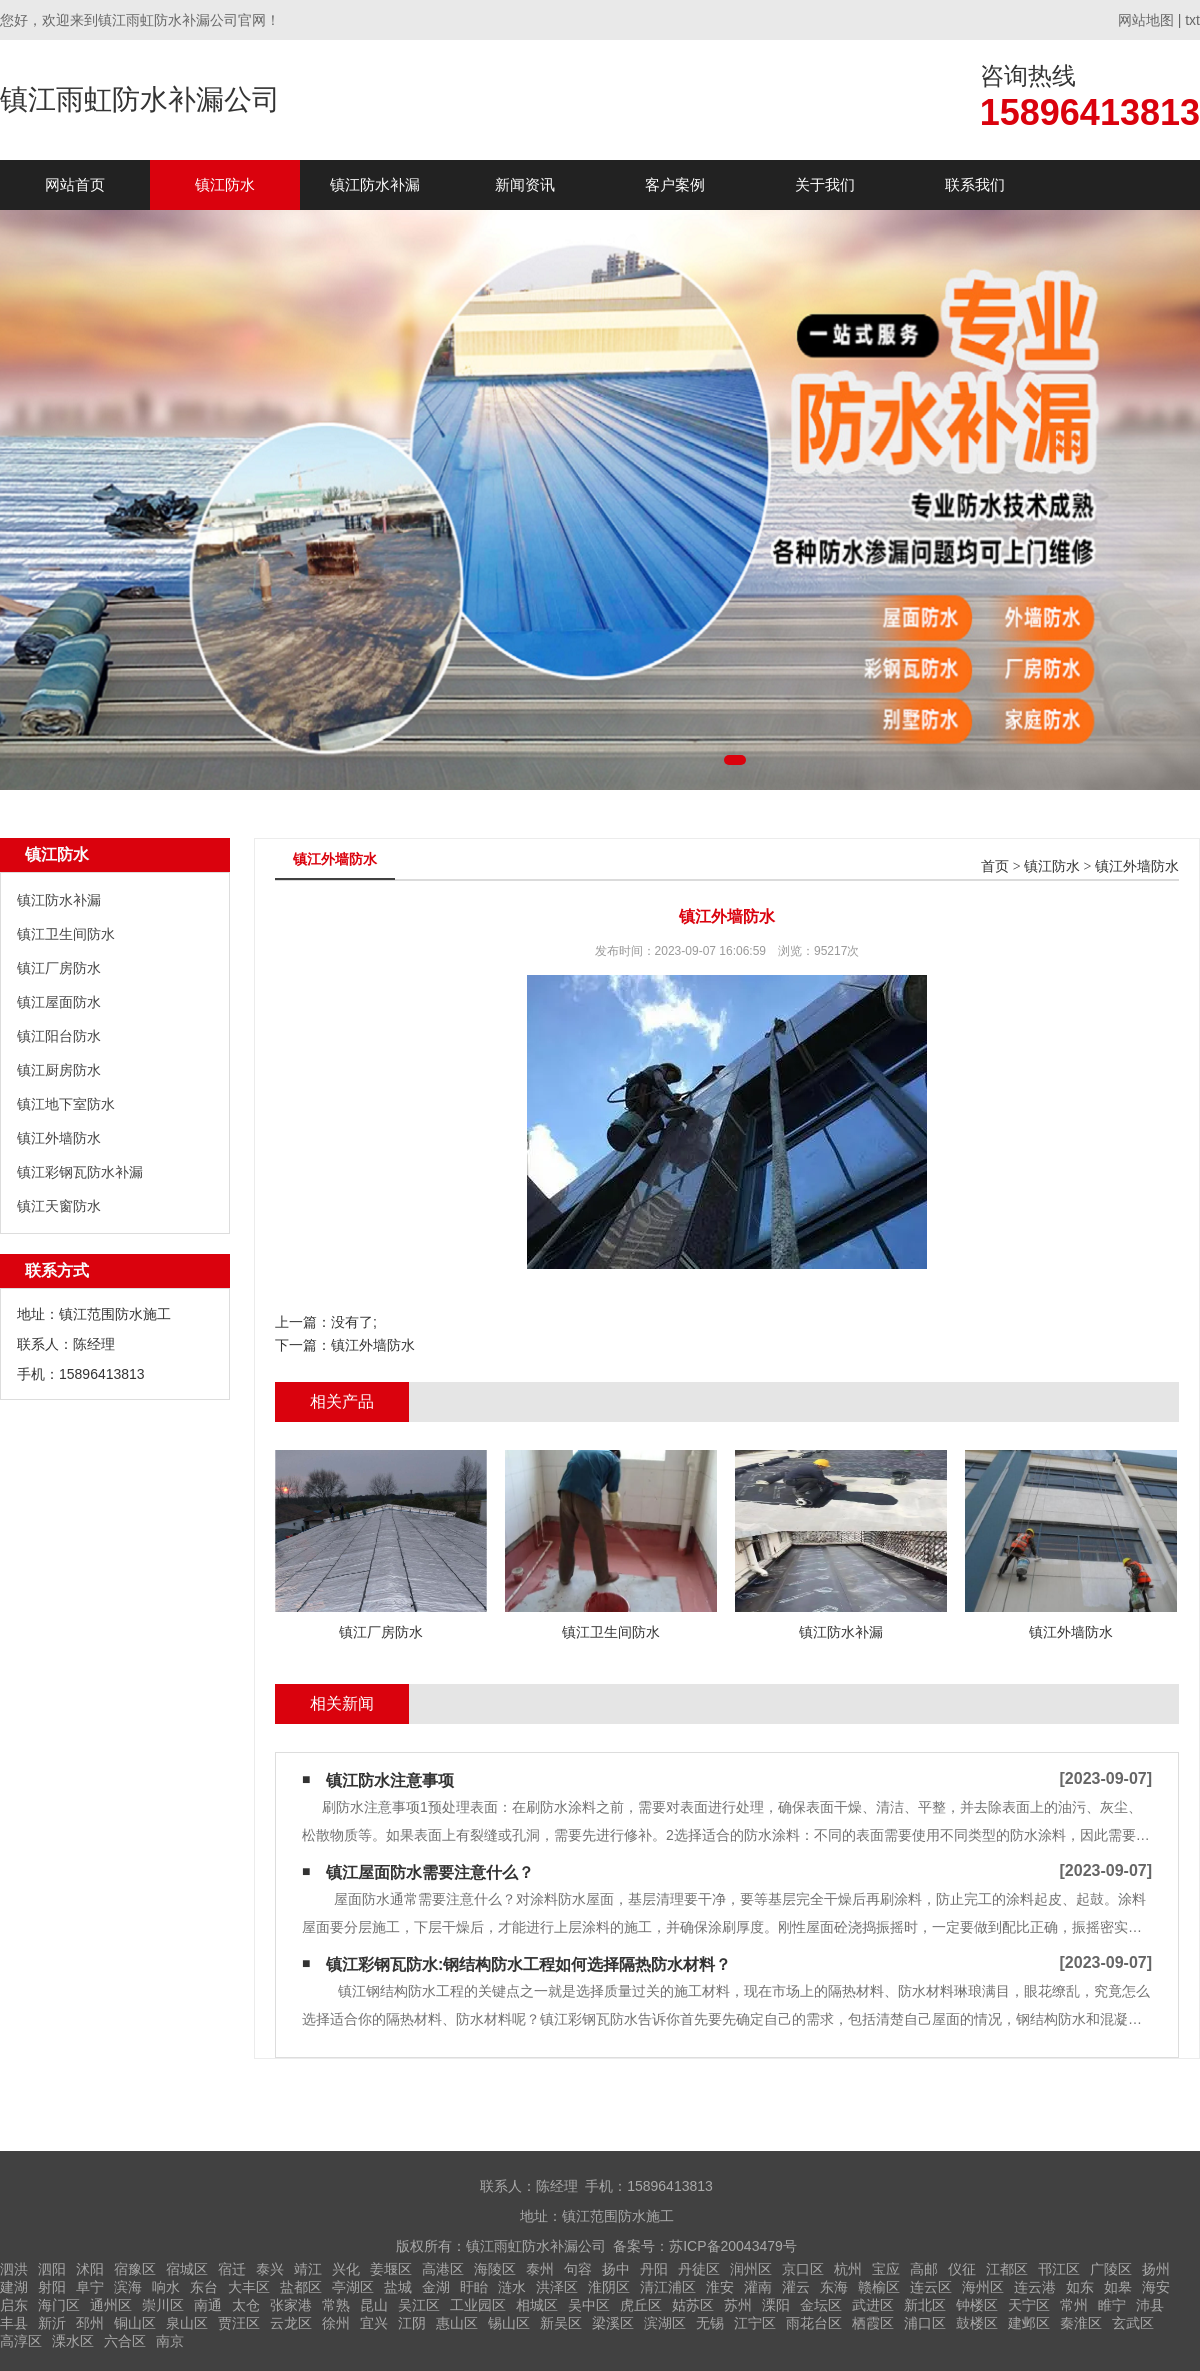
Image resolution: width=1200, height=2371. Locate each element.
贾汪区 (239, 2323)
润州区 (751, 2269)
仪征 (962, 2269)
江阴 (412, 2323)
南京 (170, 2341)
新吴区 (561, 2323)
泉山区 (187, 2323)
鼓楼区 (977, 2323)
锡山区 (509, 2323)
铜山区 (135, 2323)
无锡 (710, 2323)
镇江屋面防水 (59, 1002)
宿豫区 (135, 2269)
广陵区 (1111, 2269)
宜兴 (374, 2323)
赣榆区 (879, 2287)
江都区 (1007, 2269)
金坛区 (821, 2305)
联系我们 (975, 184)
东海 (834, 2287)
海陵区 (495, 2269)
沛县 (1150, 2305)
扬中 (616, 2269)
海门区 (59, 2305)
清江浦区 (668, 2287)
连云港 (1035, 2287)
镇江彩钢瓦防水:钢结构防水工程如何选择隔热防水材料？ (528, 1964)
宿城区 (187, 2269)
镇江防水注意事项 (390, 1780)
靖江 (308, 2269)
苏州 (738, 2305)
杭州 (848, 2269)
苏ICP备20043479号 (733, 2246)
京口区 (803, 2269)
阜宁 (90, 2287)
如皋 (1118, 2287)
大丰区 (249, 2287)
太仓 (246, 2305)
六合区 (125, 2341)
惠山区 (457, 2323)
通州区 (111, 2305)
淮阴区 (609, 2287)
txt (1192, 20)
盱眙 (474, 2287)
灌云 (796, 2287)
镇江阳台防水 (59, 1036)
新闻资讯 (525, 184)
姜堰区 (391, 2269)
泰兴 (270, 2269)
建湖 (14, 2287)
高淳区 (21, 2341)
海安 (1156, 2287)
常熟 (336, 2305)
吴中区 (589, 2305)
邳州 (90, 2323)
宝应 (886, 2269)
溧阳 (776, 2305)
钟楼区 (977, 2305)
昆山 (374, 2305)
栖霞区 (873, 2323)
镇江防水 (225, 184)
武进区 (873, 2305)
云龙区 (291, 2323)
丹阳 (654, 2269)
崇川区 (163, 2305)
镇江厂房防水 (59, 968)
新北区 (925, 2305)
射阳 (52, 2287)
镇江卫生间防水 (66, 934)
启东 (14, 2305)
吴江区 (419, 2305)
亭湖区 (353, 2287)
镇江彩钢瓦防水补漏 (80, 1172)
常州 (1074, 2305)
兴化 (346, 2269)
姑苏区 (693, 2305)
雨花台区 (814, 2323)
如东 (1080, 2287)
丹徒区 (699, 2269)
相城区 (537, 2305)
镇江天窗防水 (59, 1206)
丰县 (14, 2323)
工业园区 (478, 2305)
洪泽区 (557, 2287)
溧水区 (73, 2341)
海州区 (983, 2287)
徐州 (336, 2323)
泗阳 (52, 2269)
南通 (208, 2305)
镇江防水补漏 (375, 184)
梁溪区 (613, 2323)
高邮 (924, 2269)
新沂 (52, 2323)
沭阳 (90, 2269)
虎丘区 (641, 2305)
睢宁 (1112, 2305)
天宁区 (1029, 2305)
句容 (578, 2269)
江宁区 (755, 2323)
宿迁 (232, 2269)
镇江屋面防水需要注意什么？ (430, 1872)
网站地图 (1146, 20)
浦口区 (925, 2323)
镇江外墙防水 (59, 1138)
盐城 (398, 2287)
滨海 (128, 2287)
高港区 (443, 2269)
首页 (995, 866)
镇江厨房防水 (59, 1070)
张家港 (291, 2305)
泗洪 (14, 2269)
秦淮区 (1081, 2323)
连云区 (931, 2287)
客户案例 (675, 184)
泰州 (540, 2269)
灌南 (758, 2287)
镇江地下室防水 (66, 1104)
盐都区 (301, 2287)
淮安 (720, 2287)
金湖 (436, 2287)
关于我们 (825, 184)
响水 (166, 2287)
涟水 (512, 2287)
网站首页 (75, 184)
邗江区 (1059, 2269)
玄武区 (1133, 2323)
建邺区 (1029, 2323)
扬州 (1156, 2269)
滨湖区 (665, 2323)
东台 (204, 2287)
